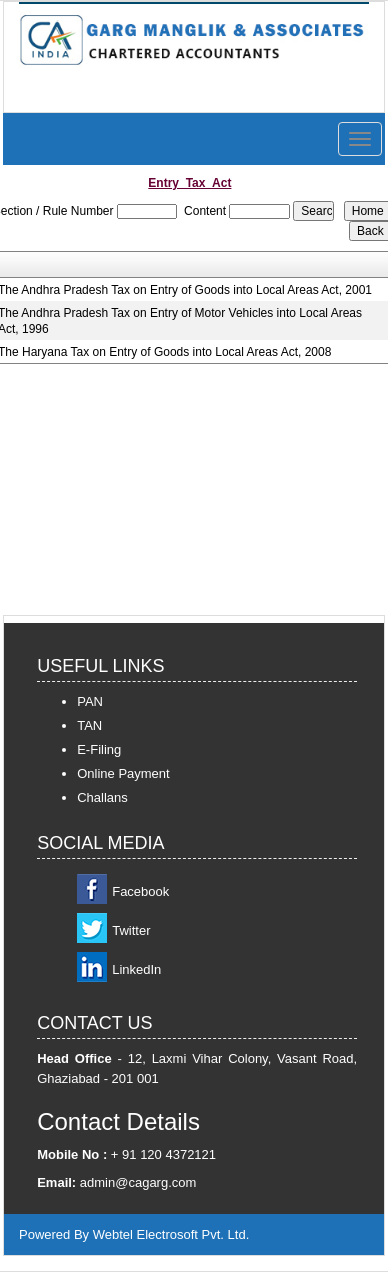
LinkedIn (136, 969)
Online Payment (123, 773)
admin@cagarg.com (138, 1182)
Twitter (131, 930)
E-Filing (99, 749)
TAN (89, 725)
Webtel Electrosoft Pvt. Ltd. (171, 1234)
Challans (102, 797)
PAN (90, 701)
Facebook (140, 891)
